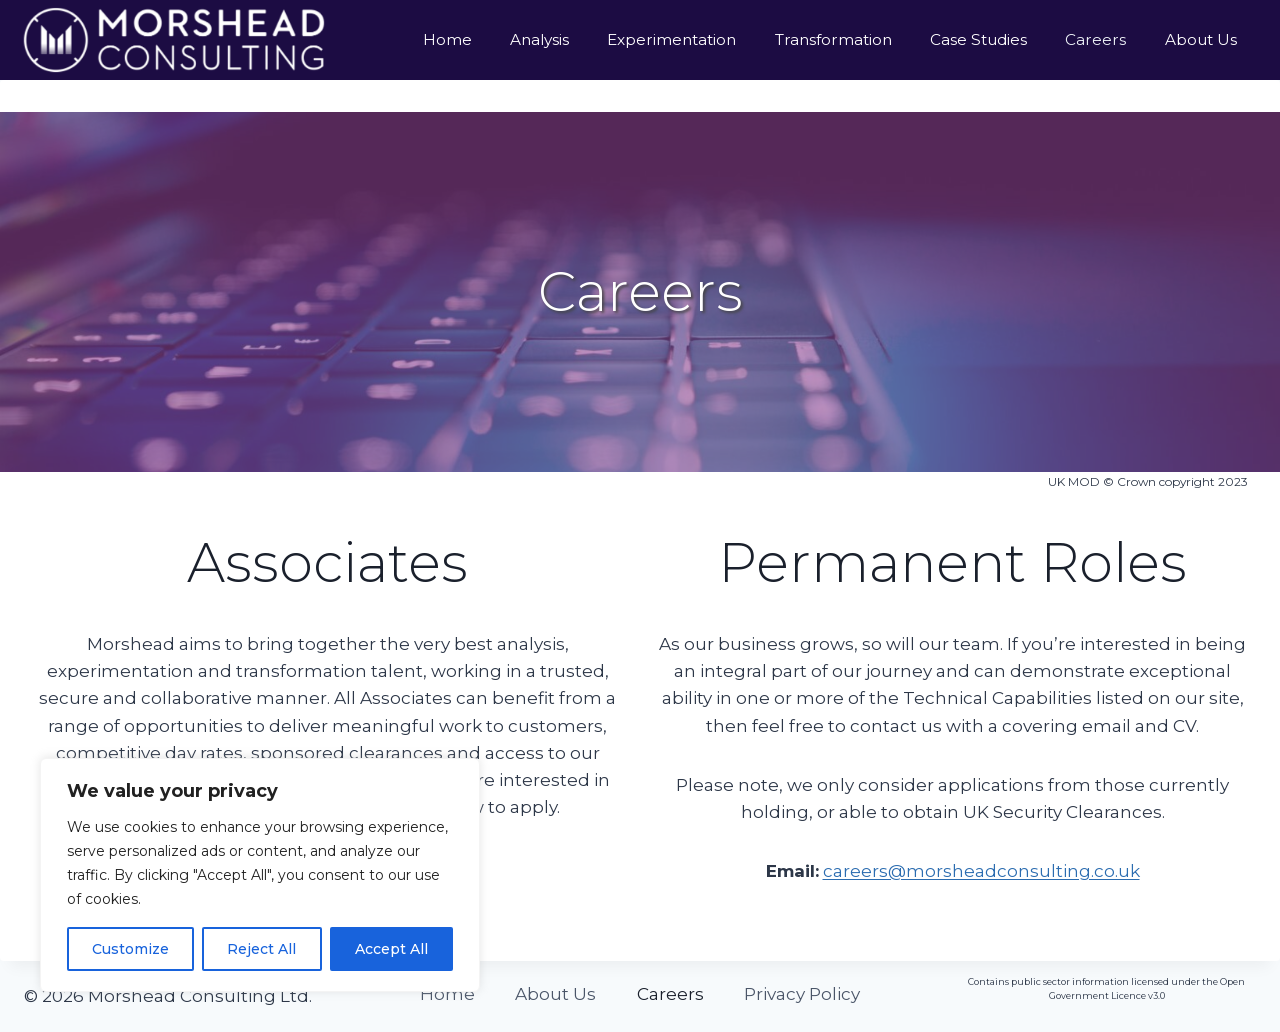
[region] (260, 875)
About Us (1201, 39)
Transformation (833, 39)
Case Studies (978, 39)
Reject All (261, 949)
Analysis (539, 39)
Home (447, 39)
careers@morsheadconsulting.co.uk (981, 871)
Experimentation (671, 39)
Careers (1095, 39)
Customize (130, 949)
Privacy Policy (802, 994)
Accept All (391, 949)
